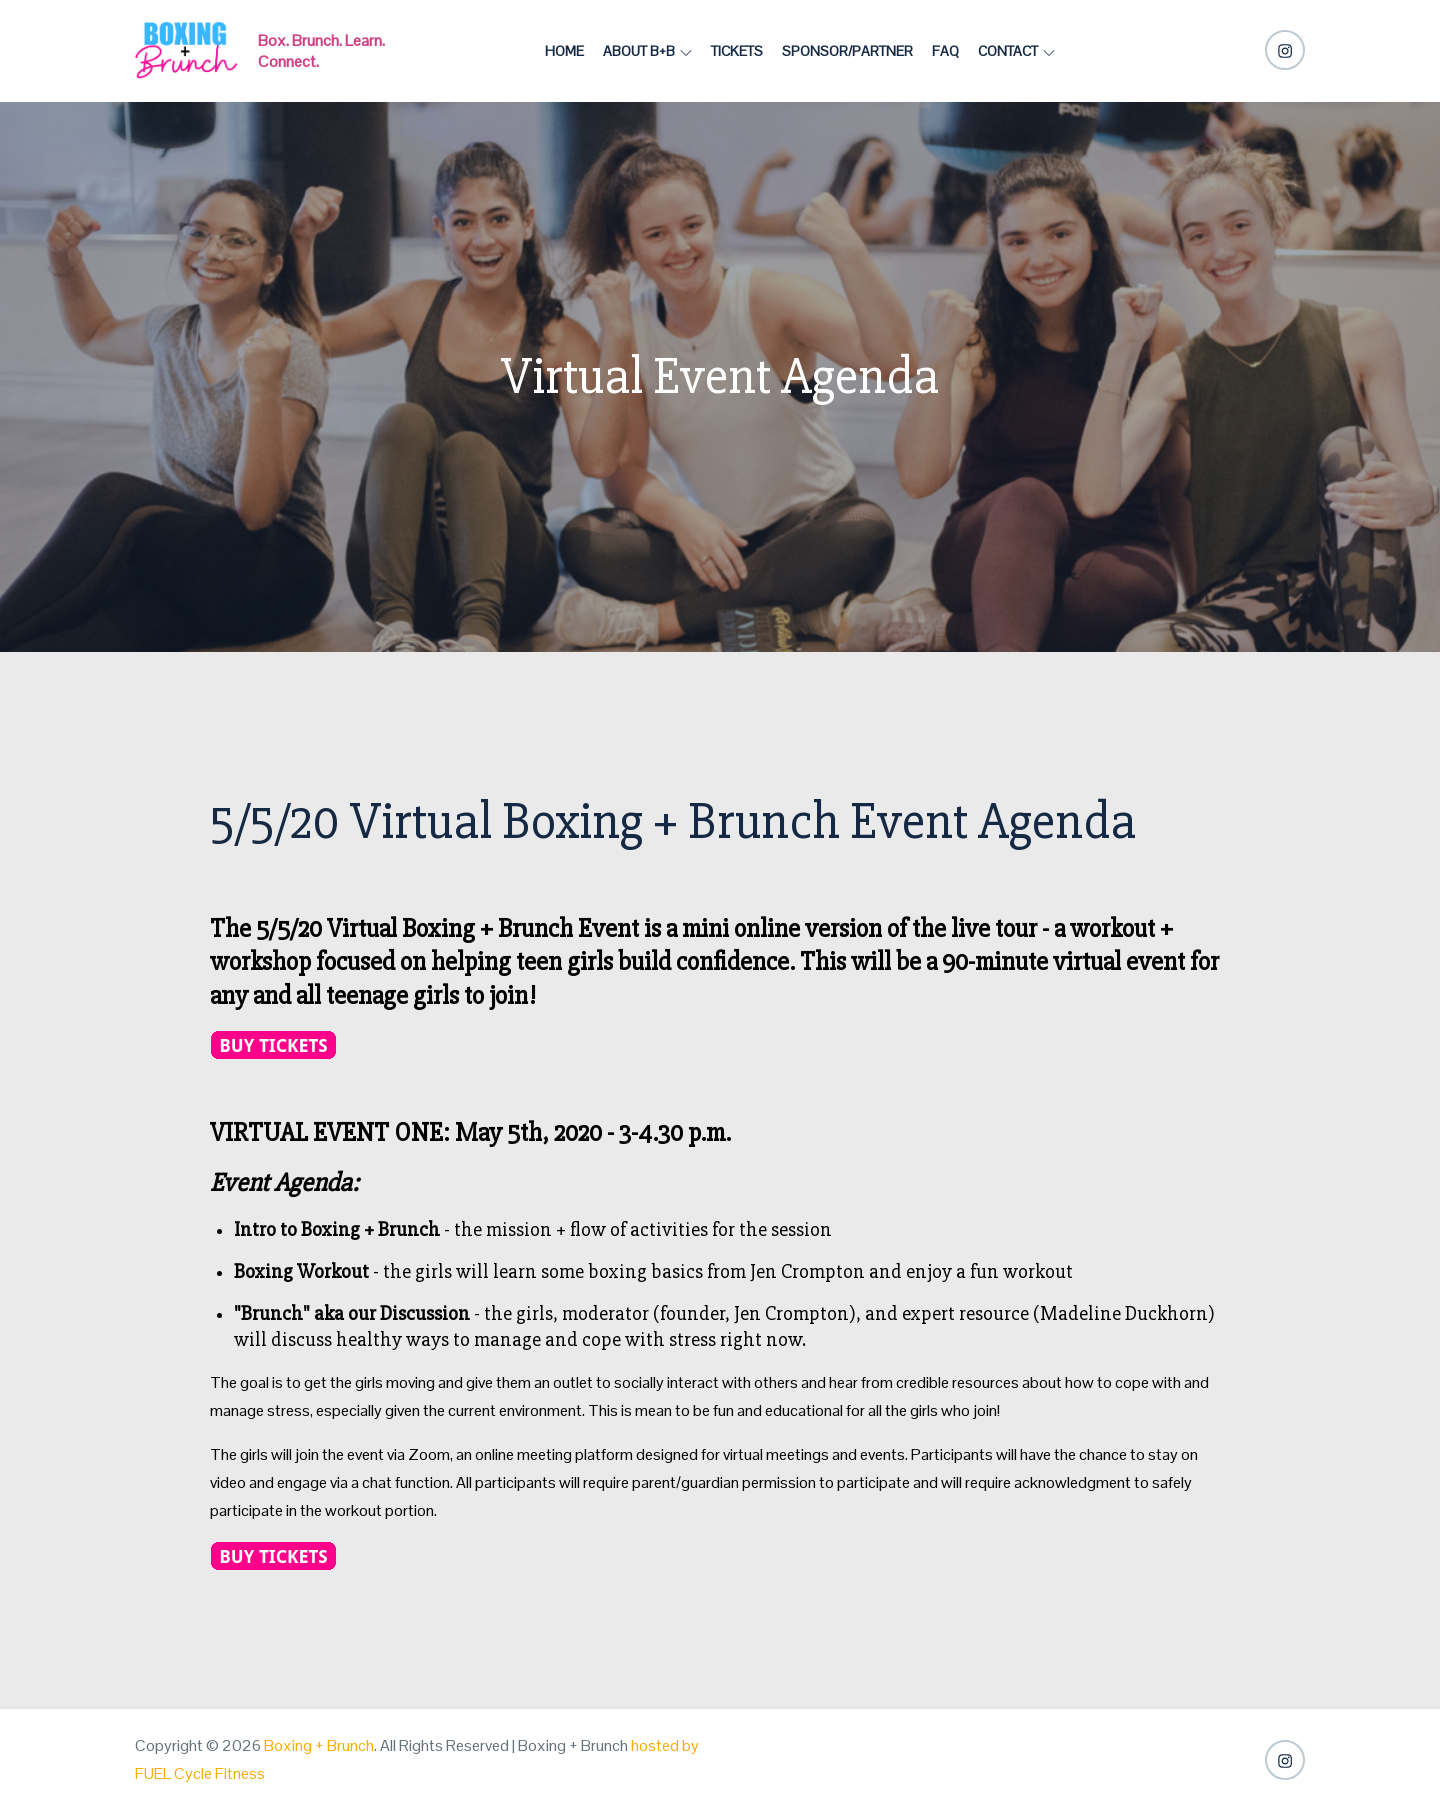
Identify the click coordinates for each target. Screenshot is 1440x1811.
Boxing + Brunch (319, 1745)
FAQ (945, 51)
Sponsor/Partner (847, 51)
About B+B (647, 51)
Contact (1016, 51)
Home (564, 51)
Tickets (737, 51)
